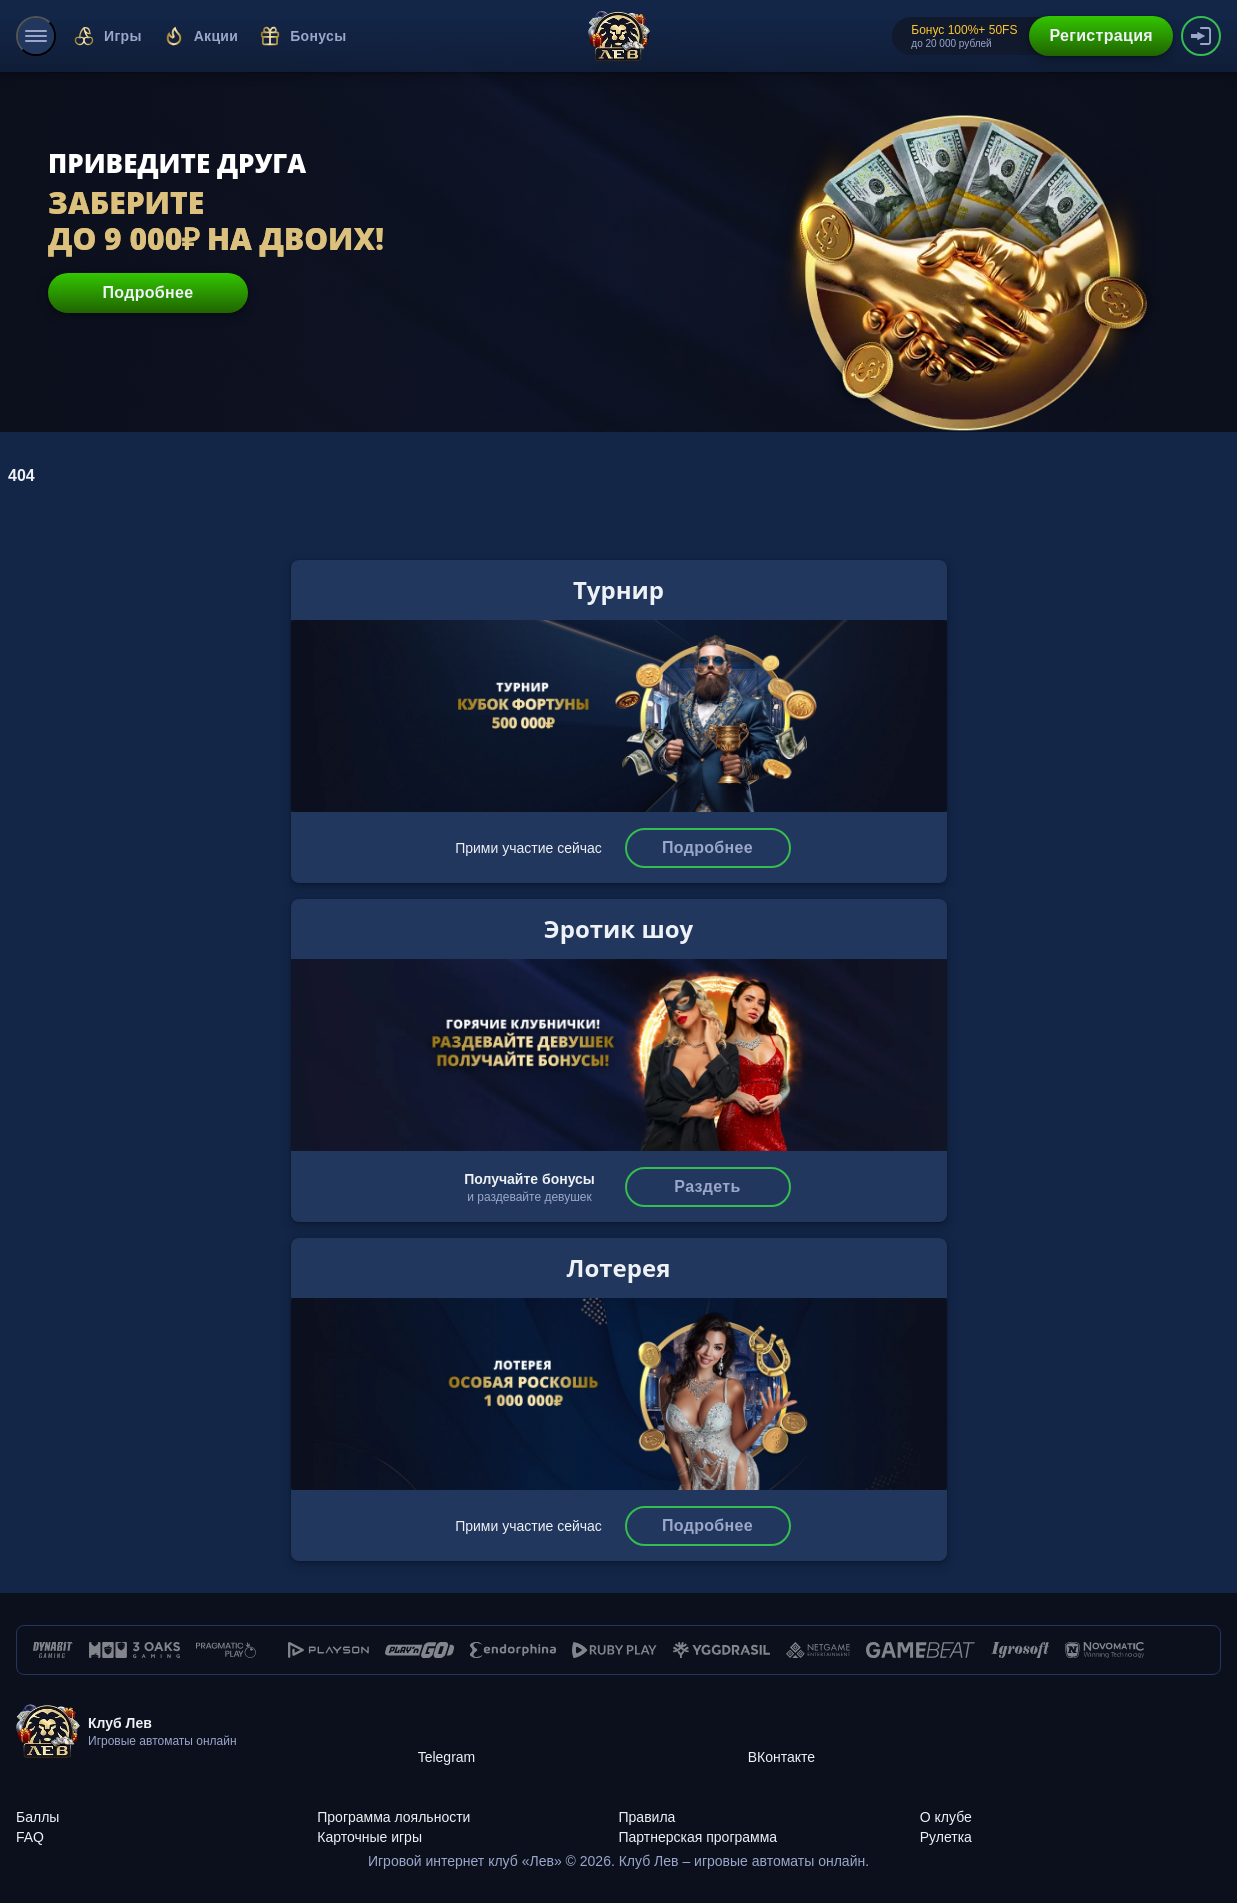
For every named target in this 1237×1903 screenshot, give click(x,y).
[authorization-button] (1201, 36)
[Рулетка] (1070, 1826)
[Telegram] (583, 1732)
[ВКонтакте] (913, 1732)
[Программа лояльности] (467, 1806)
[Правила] (769, 1806)
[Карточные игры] (467, 1826)
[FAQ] (166, 1826)
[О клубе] (1070, 1806)
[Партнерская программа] (769, 1826)
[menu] (36, 36)
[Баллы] (166, 1806)
